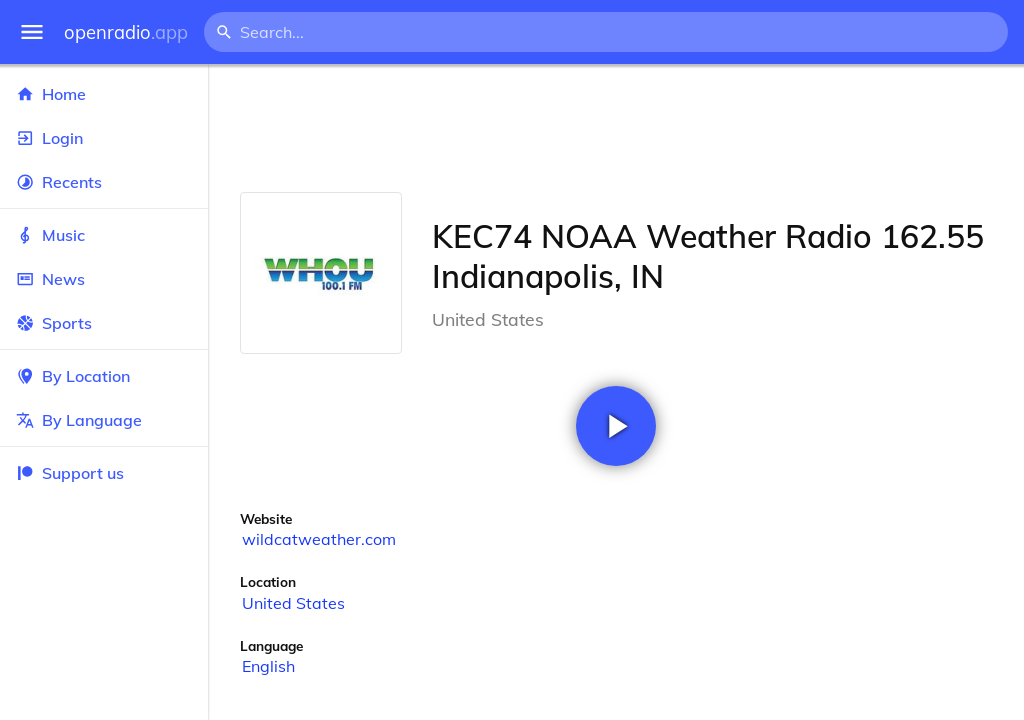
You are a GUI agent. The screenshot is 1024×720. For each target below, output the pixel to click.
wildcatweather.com (319, 539)
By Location (104, 376)
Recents (104, 182)
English (268, 666)
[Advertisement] (616, 128)
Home (104, 94)
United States (293, 603)
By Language (104, 420)
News (104, 279)
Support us (70, 473)
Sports (104, 323)
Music (104, 235)
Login (104, 138)
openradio (126, 32)
